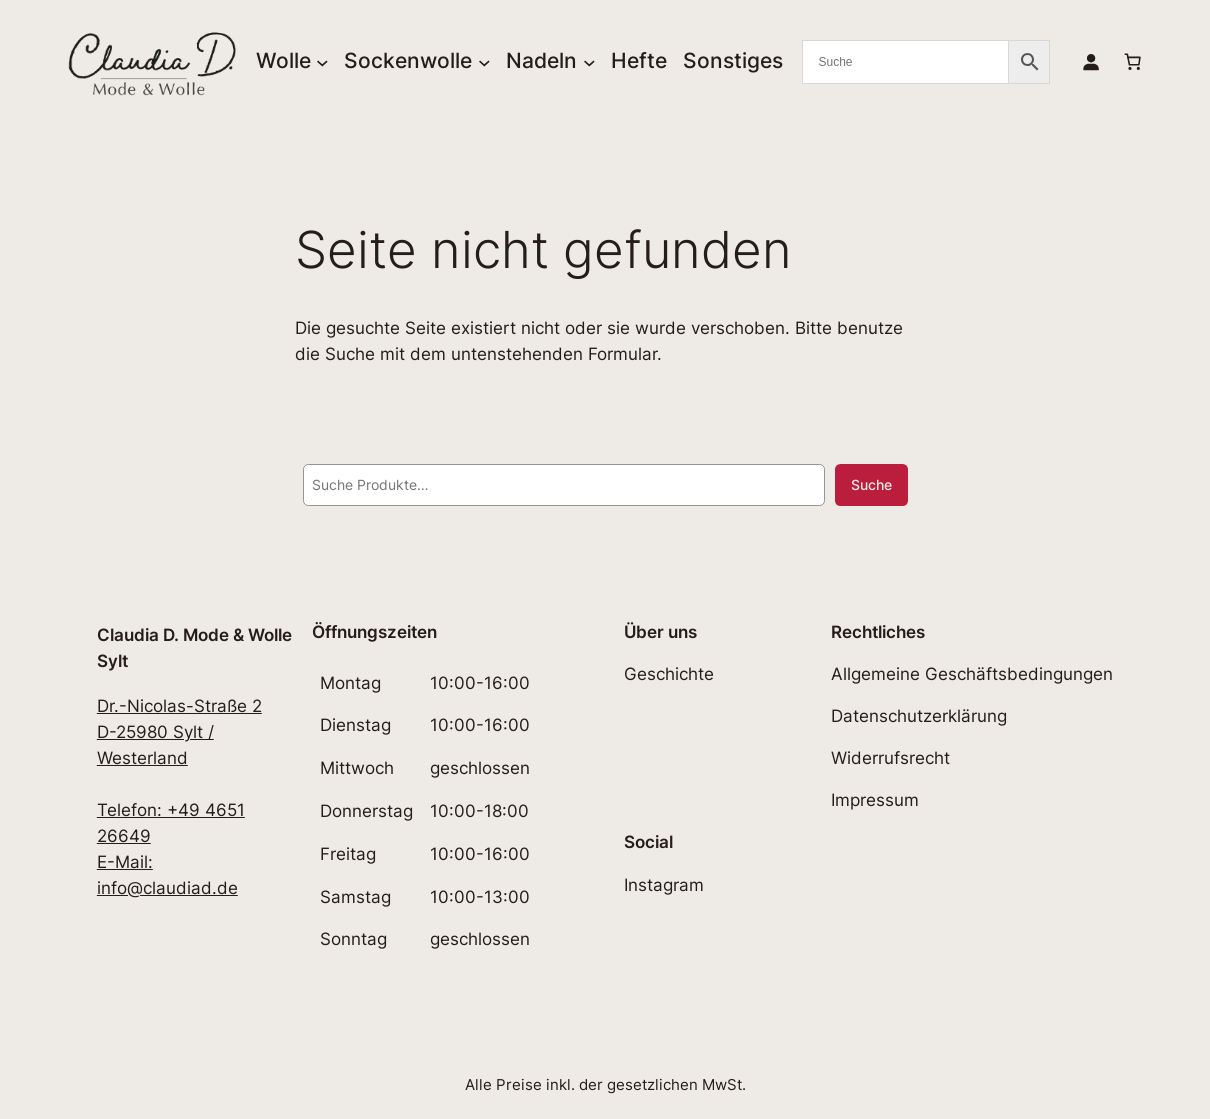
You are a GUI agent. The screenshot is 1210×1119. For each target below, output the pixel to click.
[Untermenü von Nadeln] (589, 61)
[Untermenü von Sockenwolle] (484, 61)
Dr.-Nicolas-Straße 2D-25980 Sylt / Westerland (179, 732)
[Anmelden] (1091, 62)
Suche (871, 484)
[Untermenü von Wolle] (322, 61)
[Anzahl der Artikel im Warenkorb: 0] (1133, 62)
